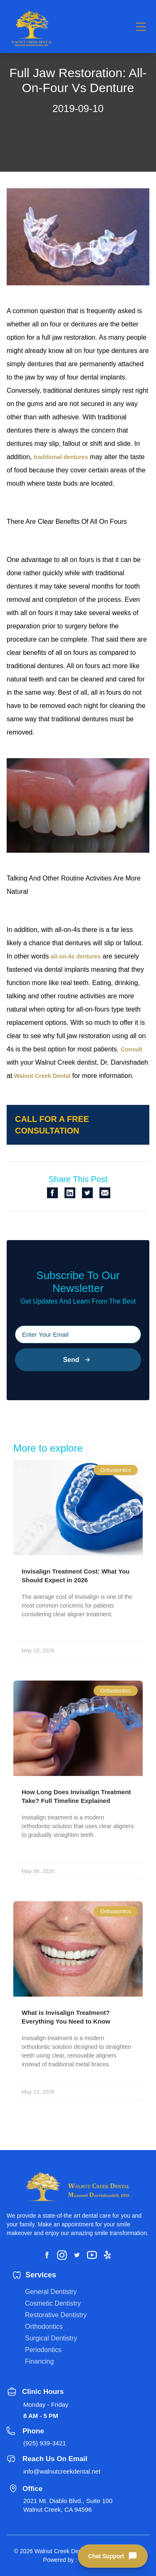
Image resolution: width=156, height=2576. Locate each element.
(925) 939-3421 (44, 2443)
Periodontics (43, 2349)
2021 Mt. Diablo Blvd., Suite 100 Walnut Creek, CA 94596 (67, 2505)
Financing (39, 2361)
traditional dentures (61, 457)
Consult (131, 1049)
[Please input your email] (78, 1334)
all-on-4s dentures (76, 956)
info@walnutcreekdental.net (61, 2471)
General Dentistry (51, 2291)
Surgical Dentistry (51, 2338)
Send (78, 1360)
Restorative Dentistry (56, 2314)
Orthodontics (44, 2326)
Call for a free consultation (52, 1124)
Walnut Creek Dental (42, 1076)
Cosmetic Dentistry (53, 2303)
